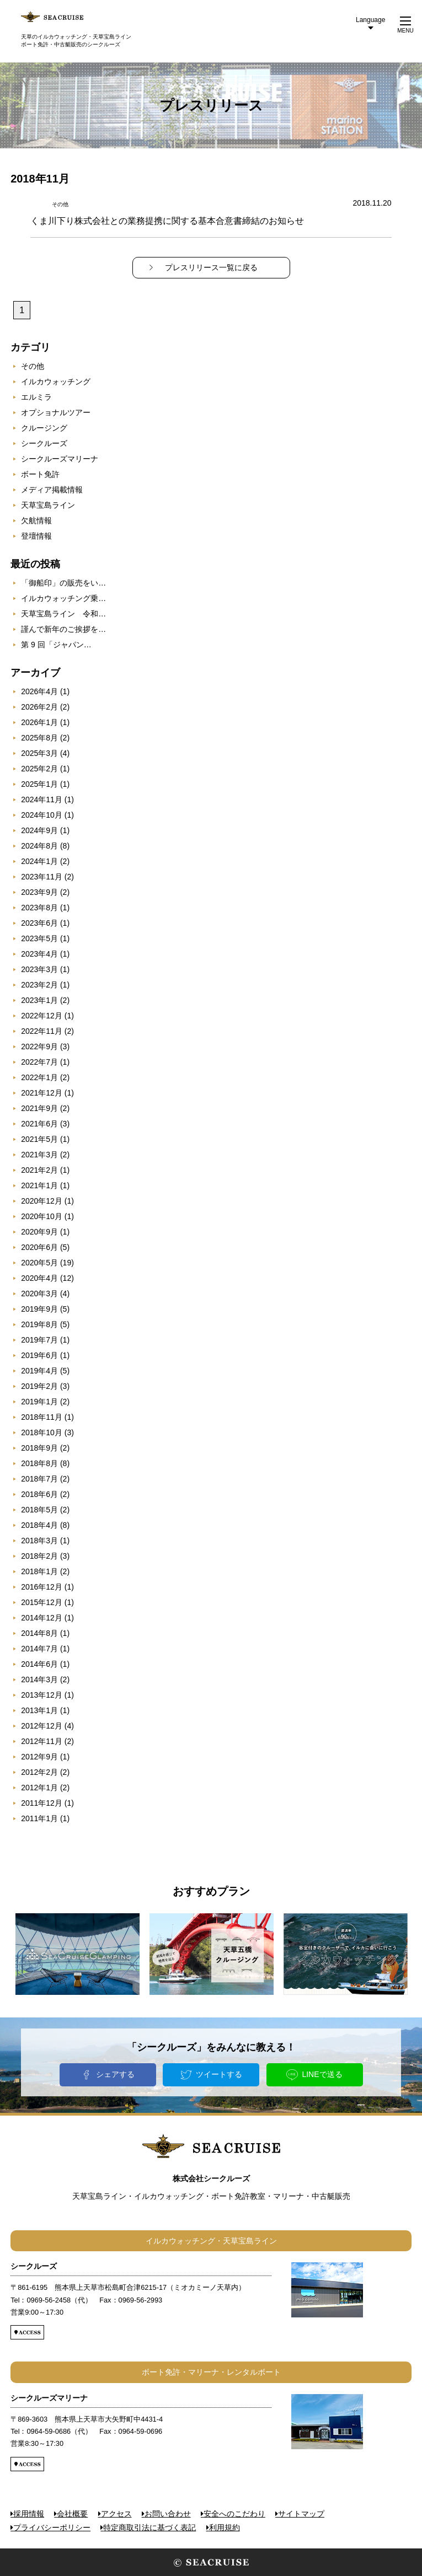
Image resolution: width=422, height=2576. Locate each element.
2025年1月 (39, 784)
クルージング (44, 428)
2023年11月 (41, 877)
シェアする (115, 2074)
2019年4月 (39, 1371)
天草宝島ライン (48, 505)
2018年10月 (41, 1432)
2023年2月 (39, 985)
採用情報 (28, 2513)
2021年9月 (39, 1108)
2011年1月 (39, 1818)
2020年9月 (39, 1232)
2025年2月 (39, 768)
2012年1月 (39, 1787)
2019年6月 (39, 1355)
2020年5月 (39, 1262)
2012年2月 (39, 1772)
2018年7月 (39, 1479)
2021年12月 (41, 1093)
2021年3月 (39, 1154)
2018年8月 (39, 1463)
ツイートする (219, 2074)
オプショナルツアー (55, 412)
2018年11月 (41, 1417)
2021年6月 (39, 1124)
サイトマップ (301, 2513)
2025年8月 (39, 738)
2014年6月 (39, 1664)
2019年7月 (39, 1340)
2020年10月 (41, 1216)
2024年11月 (41, 799)
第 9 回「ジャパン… (56, 644)
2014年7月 (39, 1648)
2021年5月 (39, 1139)
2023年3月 (39, 969)
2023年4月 (39, 954)
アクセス (116, 2513)
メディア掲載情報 (52, 489)
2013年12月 (41, 1695)
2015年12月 (41, 1602)
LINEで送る (322, 2074)
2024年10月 (41, 815)
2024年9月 (39, 830)
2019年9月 (39, 1309)
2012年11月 (41, 1741)
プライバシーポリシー (51, 2527)
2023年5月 (39, 938)
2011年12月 (41, 1803)
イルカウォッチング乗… (63, 598)
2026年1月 (39, 722)
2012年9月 (39, 1757)
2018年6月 (39, 1494)
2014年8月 (39, 1633)
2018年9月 (39, 1448)
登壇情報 (36, 536)
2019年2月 (39, 1386)
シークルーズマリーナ (59, 459)
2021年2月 (39, 1170)
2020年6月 (39, 1247)
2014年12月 (41, 1618)
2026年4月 (39, 691)
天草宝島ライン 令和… (63, 614)
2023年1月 (39, 1000)
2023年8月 (39, 907)
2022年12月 (41, 1015)
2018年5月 (39, 1510)
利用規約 (224, 2527)
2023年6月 (39, 923)
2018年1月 (39, 1571)
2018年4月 (39, 1525)
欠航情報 (36, 520)
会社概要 (72, 2513)
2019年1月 (39, 1401)
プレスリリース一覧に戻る (211, 267)
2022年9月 (39, 1046)
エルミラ (36, 397)
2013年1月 (39, 1710)
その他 (32, 366)
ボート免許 (40, 474)
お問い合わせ (168, 2513)
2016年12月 (41, 1587)
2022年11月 (41, 1031)
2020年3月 (39, 1293)
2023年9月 (39, 892)
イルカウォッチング (55, 381)
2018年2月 (39, 1556)
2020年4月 (39, 1278)
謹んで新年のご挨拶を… (63, 629)
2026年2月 (39, 707)
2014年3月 (39, 1679)
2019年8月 (39, 1324)
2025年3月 (39, 753)
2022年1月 (39, 1077)
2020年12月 (41, 1201)
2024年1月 (39, 861)
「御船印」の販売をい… (63, 583)
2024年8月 (39, 846)
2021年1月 (39, 1185)
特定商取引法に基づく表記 (149, 2527)
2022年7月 (39, 1062)
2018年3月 (39, 1540)
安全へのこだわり (234, 2513)
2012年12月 (41, 1726)
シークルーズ (44, 443)
